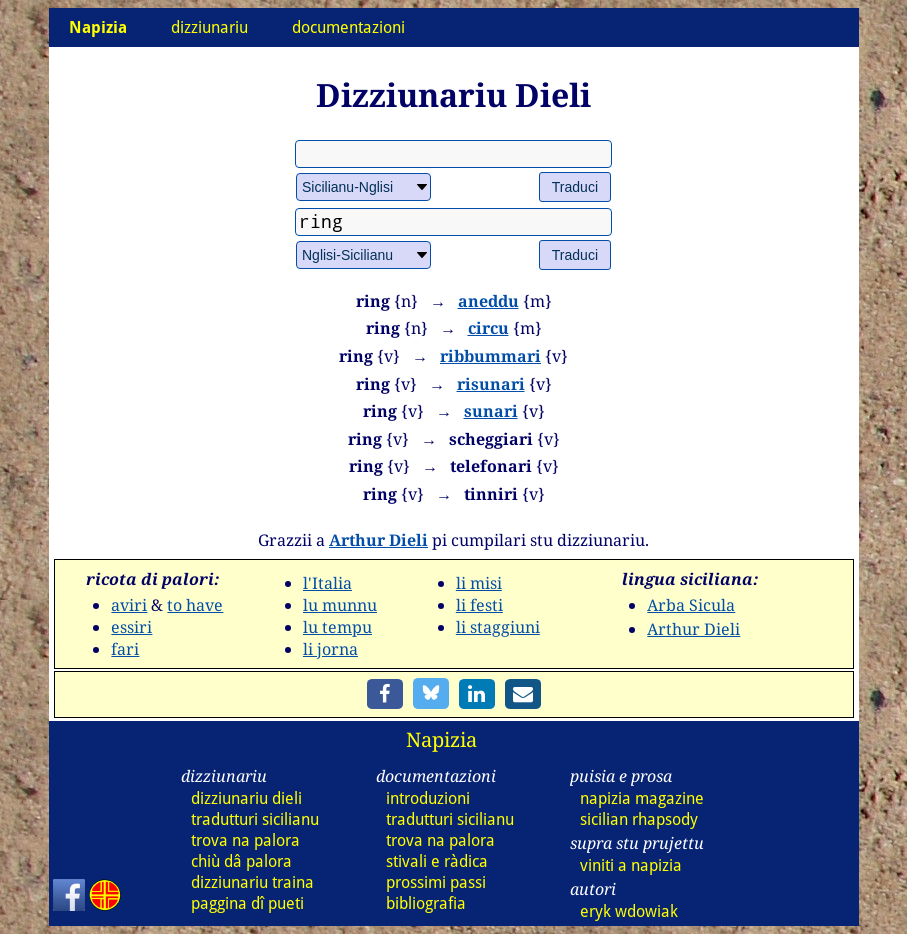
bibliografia (426, 903)
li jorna (330, 649)
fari (125, 649)
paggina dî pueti (247, 903)
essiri (131, 627)
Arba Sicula (691, 605)
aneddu (488, 301)
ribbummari (490, 356)
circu (488, 328)
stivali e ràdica (437, 861)
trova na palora (245, 840)
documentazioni (348, 27)
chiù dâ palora (241, 861)
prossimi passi (436, 882)
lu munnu (340, 605)
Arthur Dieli (378, 540)
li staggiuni (498, 627)
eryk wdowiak (629, 911)
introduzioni (428, 798)
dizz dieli (246, 798)
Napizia (441, 739)
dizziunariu (209, 27)
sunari (491, 411)
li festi (479, 605)
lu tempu (337, 627)
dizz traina (252, 882)
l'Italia (327, 583)
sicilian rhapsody (639, 819)
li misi (479, 583)
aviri (129, 605)
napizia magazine (642, 798)
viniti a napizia (631, 865)
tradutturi (255, 819)
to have (195, 605)
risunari (491, 384)
